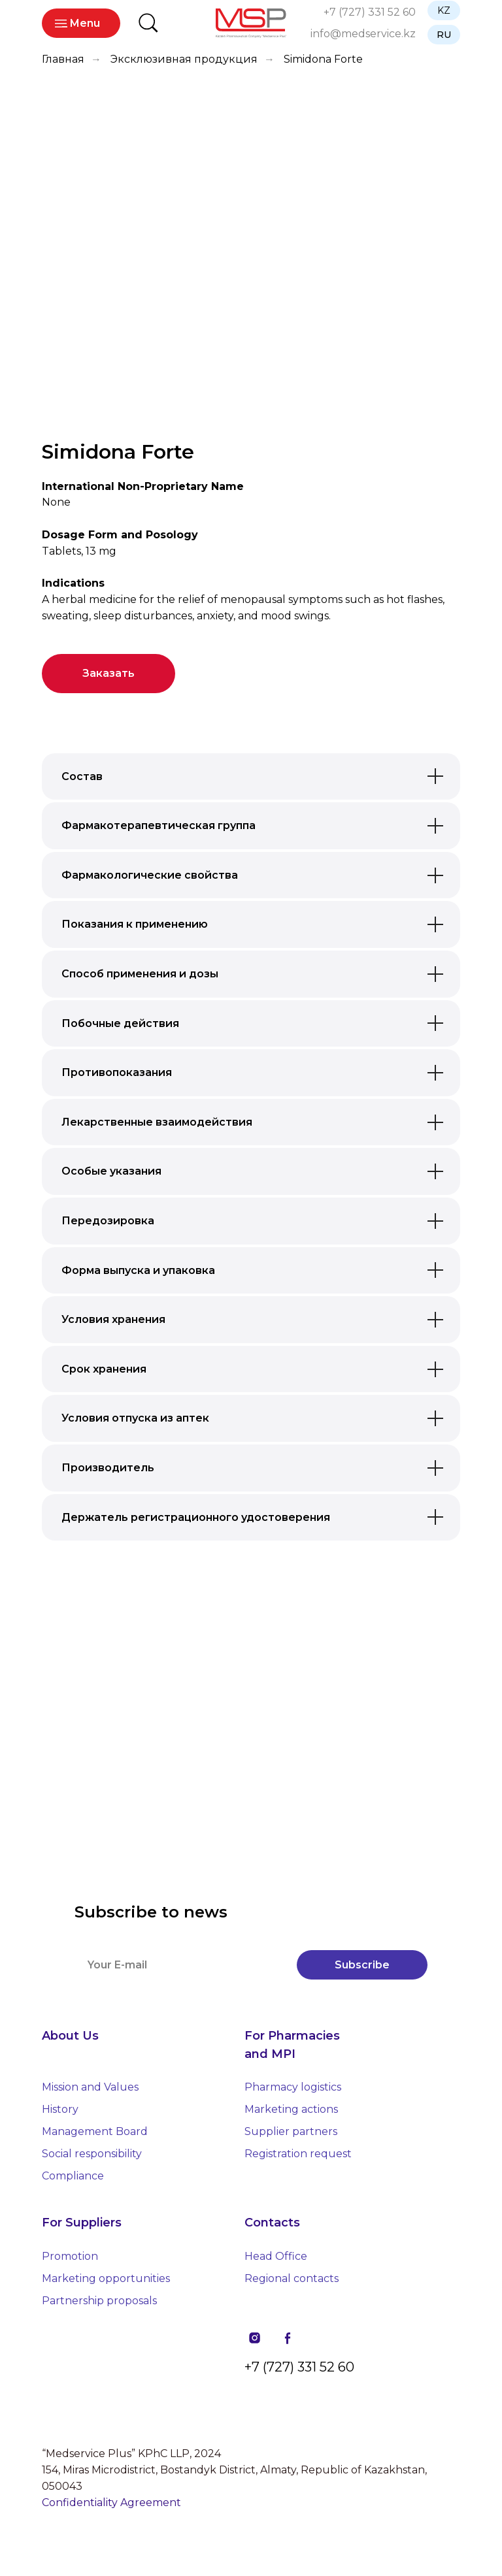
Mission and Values (90, 2087)
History (60, 2109)
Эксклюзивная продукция (184, 59)
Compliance (73, 2176)
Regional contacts (291, 2278)
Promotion (70, 2256)
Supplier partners (290, 2131)
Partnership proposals (99, 2300)
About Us (70, 2036)
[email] (179, 1965)
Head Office (275, 2256)
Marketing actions (291, 2109)
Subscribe (362, 1965)
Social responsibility (92, 2153)
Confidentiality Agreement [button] (111, 2502)
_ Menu (81, 23)
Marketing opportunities (106, 2278)
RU (444, 35)
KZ (443, 10)
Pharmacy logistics (292, 2087)
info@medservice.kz (363, 33)
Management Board (95, 2131)
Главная (63, 59)
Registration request (298, 2153)
